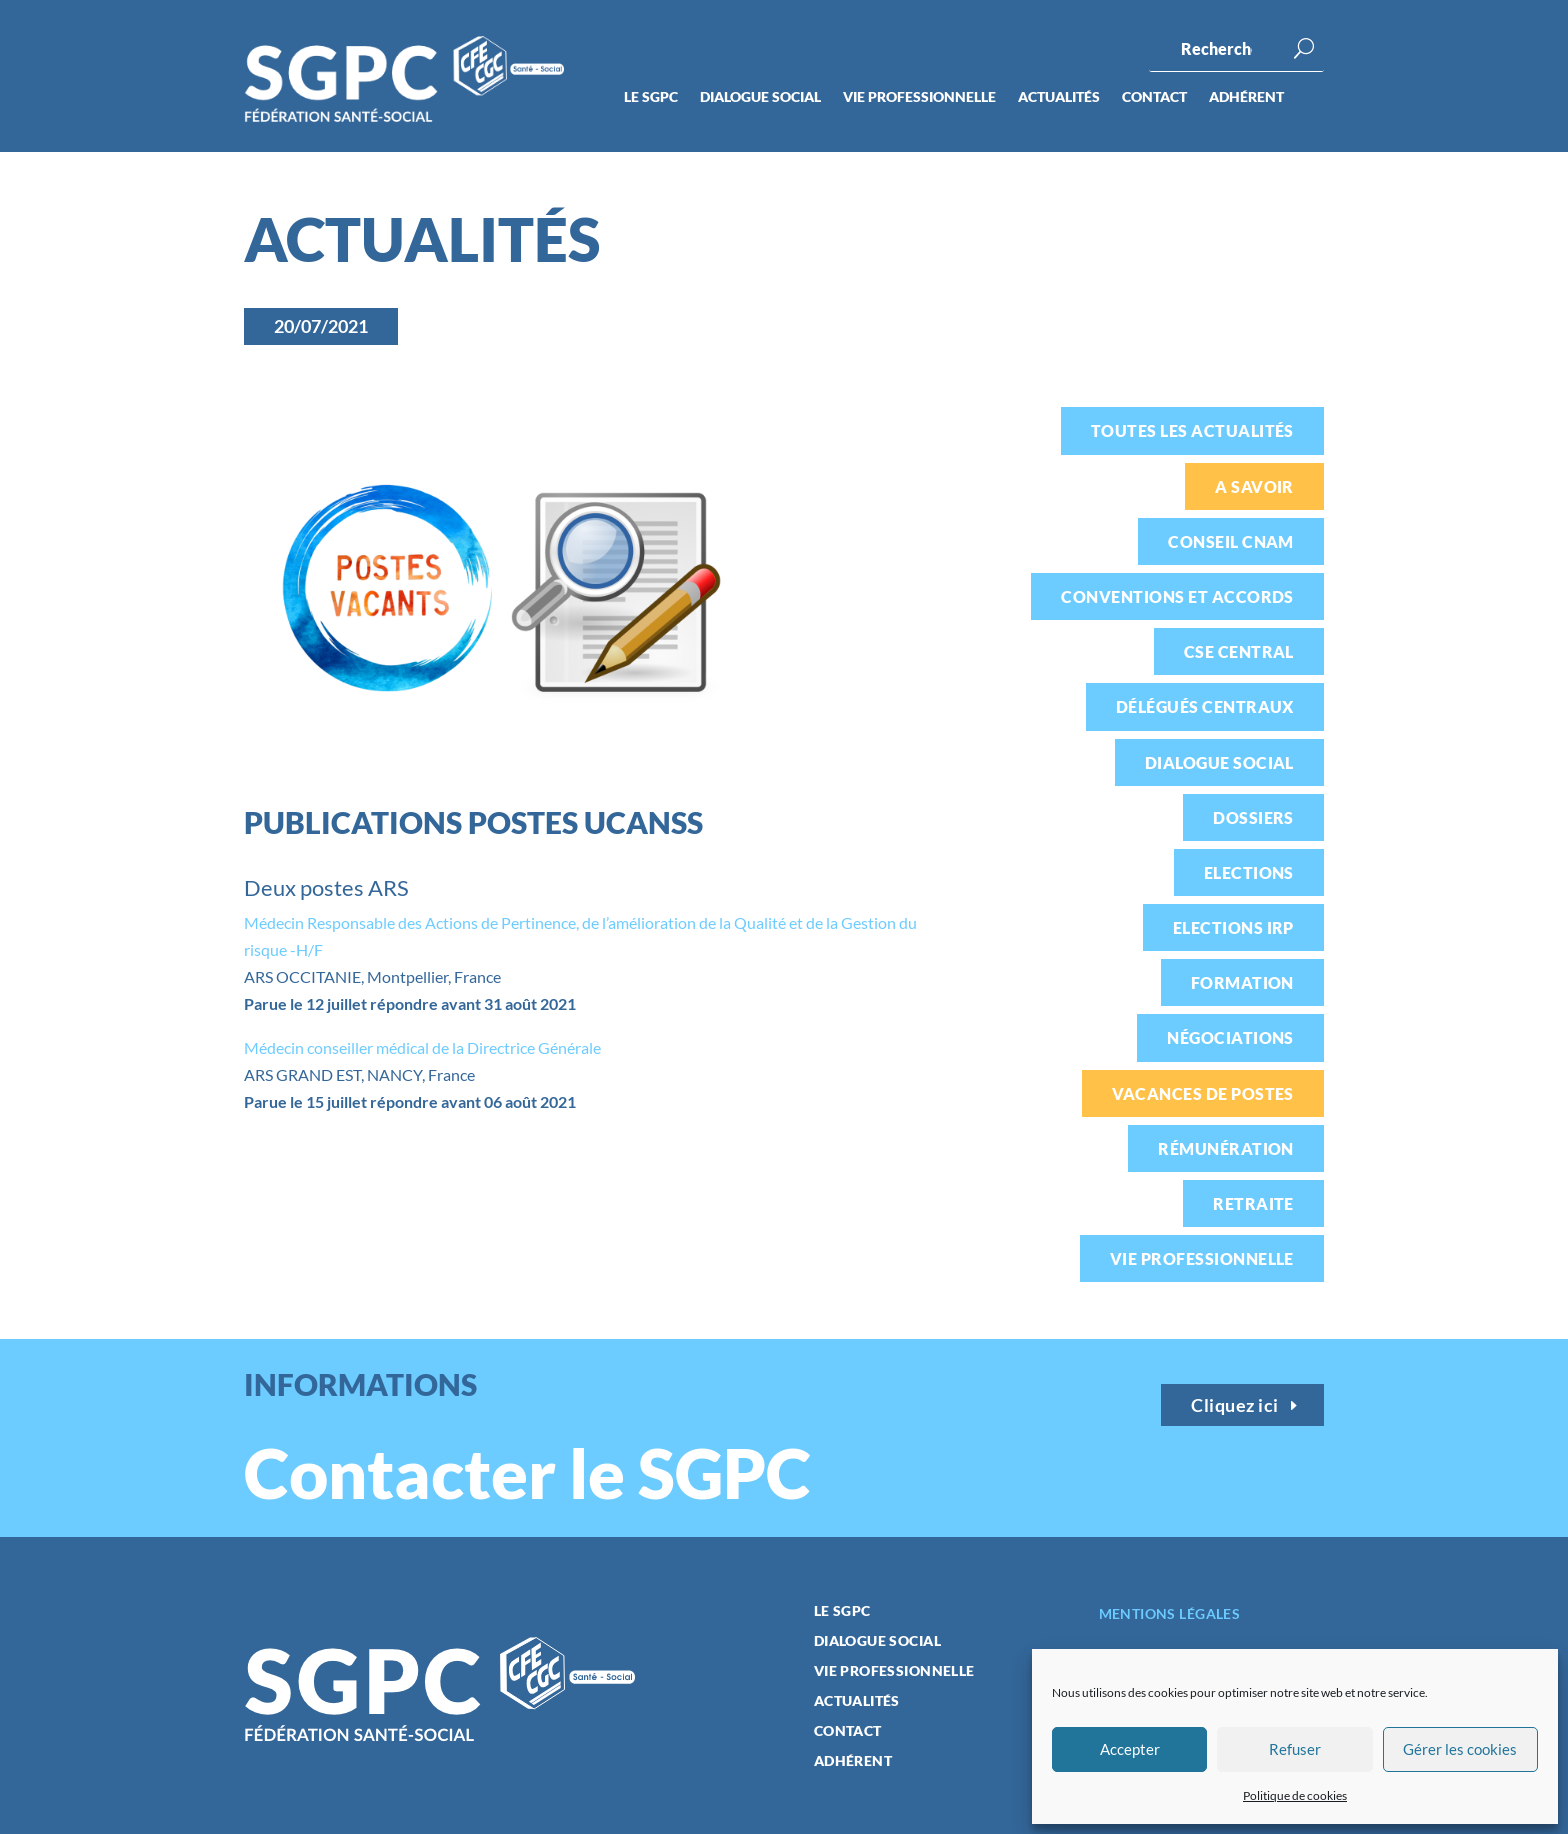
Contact (1154, 97)
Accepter (1130, 1749)
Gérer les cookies (1460, 1749)
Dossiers (1253, 817)
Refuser (1295, 1749)
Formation (1242, 982)
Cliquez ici (1235, 1405)
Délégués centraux (1205, 706)
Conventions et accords (1177, 596)
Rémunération (1226, 1148)
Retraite (1253, 1203)
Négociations (1230, 1037)
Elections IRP (1233, 927)
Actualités (1059, 97)
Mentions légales (1170, 1613)
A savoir (1254, 486)
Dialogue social (760, 97)
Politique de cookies (1295, 1795)
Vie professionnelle (919, 97)
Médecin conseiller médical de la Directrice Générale (422, 1047)
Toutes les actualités (1192, 430)
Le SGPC (651, 97)
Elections (1249, 872)
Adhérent (1246, 97)
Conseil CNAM (1231, 541)
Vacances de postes (1203, 1093)
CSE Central (1239, 651)
